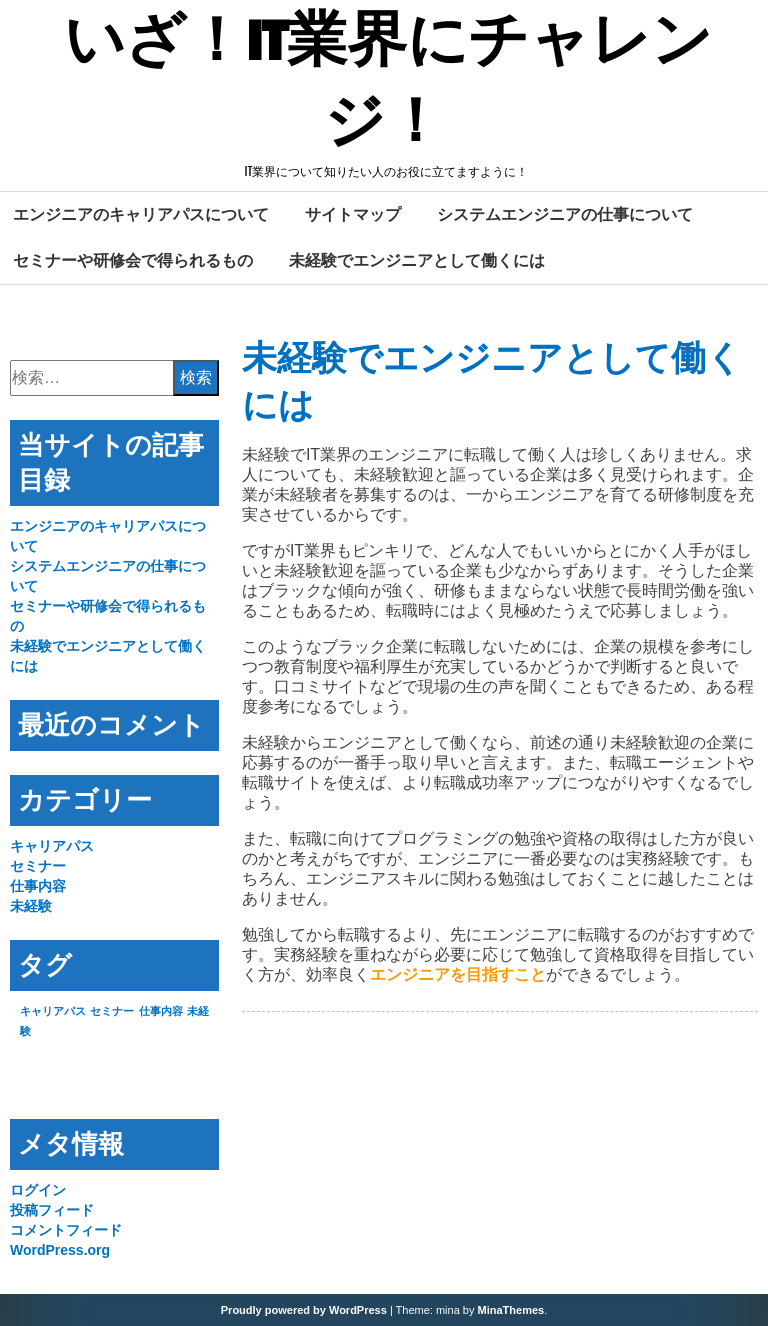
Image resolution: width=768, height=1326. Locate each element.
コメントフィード (66, 1230)
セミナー (38, 866)
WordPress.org (60, 1250)
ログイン (38, 1190)
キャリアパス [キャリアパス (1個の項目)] (53, 1011)
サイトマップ (353, 214)
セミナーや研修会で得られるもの (133, 260)
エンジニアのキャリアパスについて (141, 214)
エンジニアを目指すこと (458, 974)
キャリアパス (52, 846)
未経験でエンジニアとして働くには (417, 260)
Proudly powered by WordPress (304, 1310)
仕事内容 (38, 886)
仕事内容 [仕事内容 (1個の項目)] (161, 1011)
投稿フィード (52, 1210)
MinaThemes (511, 1310)
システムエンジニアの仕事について (565, 214)
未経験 (31, 906)
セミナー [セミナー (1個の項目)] (112, 1011)
